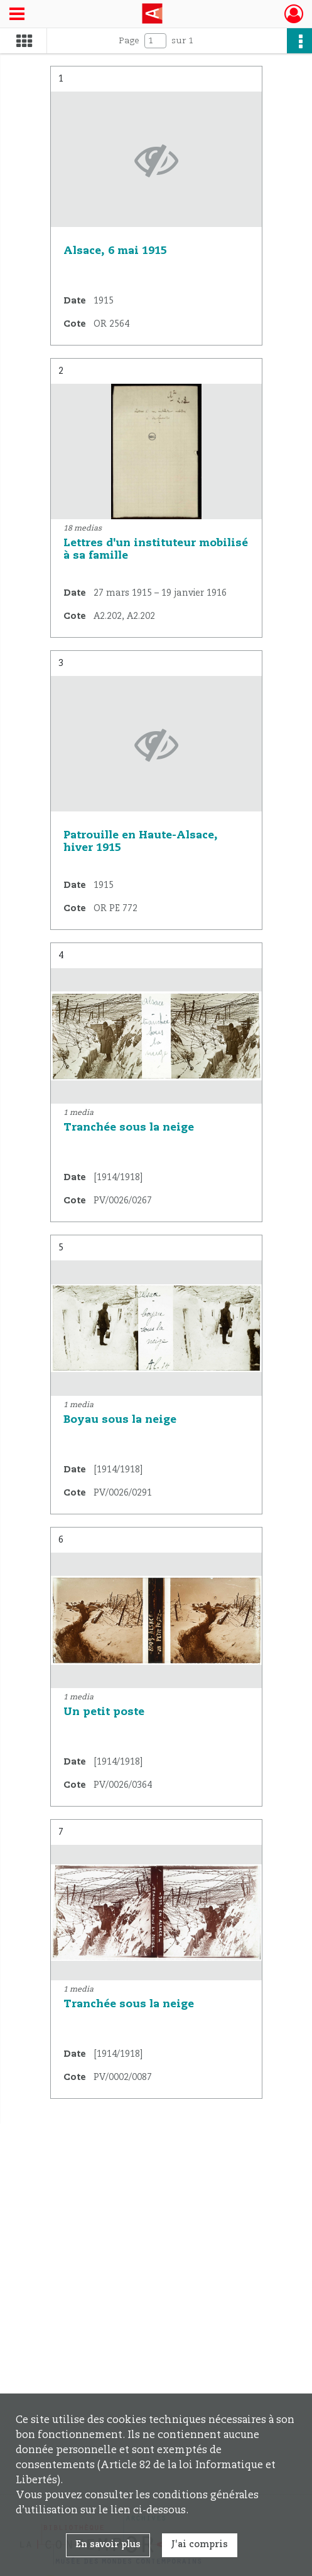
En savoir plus (108, 2544)
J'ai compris (199, 2544)
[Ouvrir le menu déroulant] (16, 15)
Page (129, 40)
